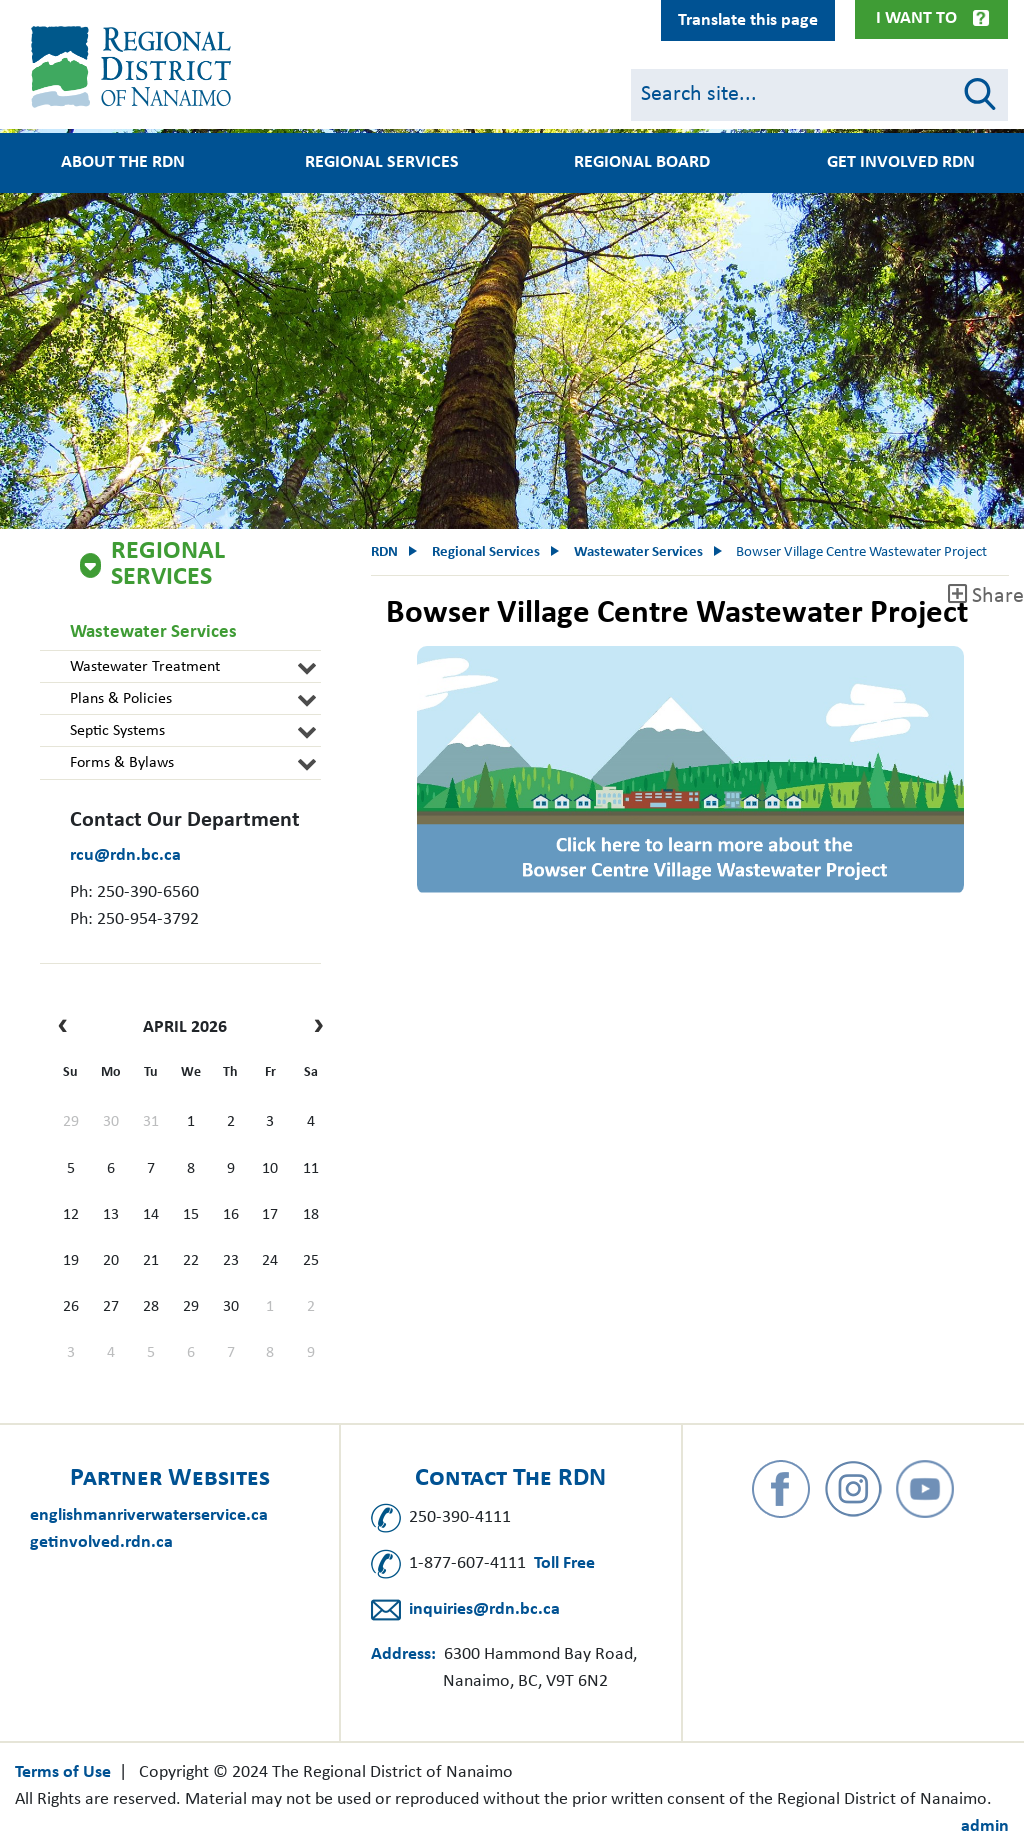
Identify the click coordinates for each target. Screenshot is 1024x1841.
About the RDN (123, 163)
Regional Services (382, 163)
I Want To (916, 18)
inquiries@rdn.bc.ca (484, 1609)
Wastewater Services (153, 632)
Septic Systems (117, 731)
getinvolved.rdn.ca (101, 1542)
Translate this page (748, 20)
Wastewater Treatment (145, 667)
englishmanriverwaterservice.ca (149, 1515)
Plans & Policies (121, 699)
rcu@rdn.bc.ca (125, 855)
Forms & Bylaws (122, 763)
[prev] (67, 1028)
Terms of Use (63, 1772)
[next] (313, 1028)
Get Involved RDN (901, 163)
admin (985, 1826)
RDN (384, 552)
